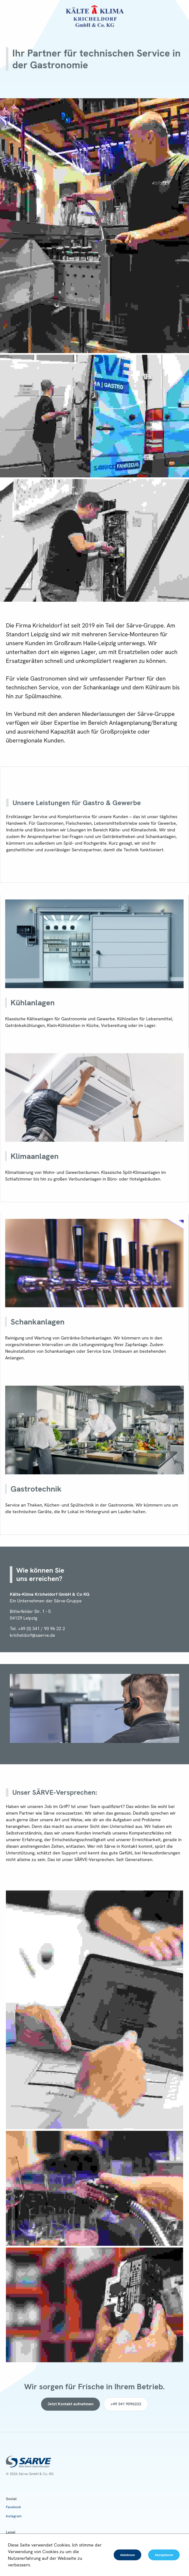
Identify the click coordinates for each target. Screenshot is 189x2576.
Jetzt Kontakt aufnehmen (70, 2403)
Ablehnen (127, 2555)
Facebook (13, 2507)
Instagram (14, 2516)
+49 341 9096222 (125, 2403)
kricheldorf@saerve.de (32, 1635)
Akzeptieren (164, 2555)
